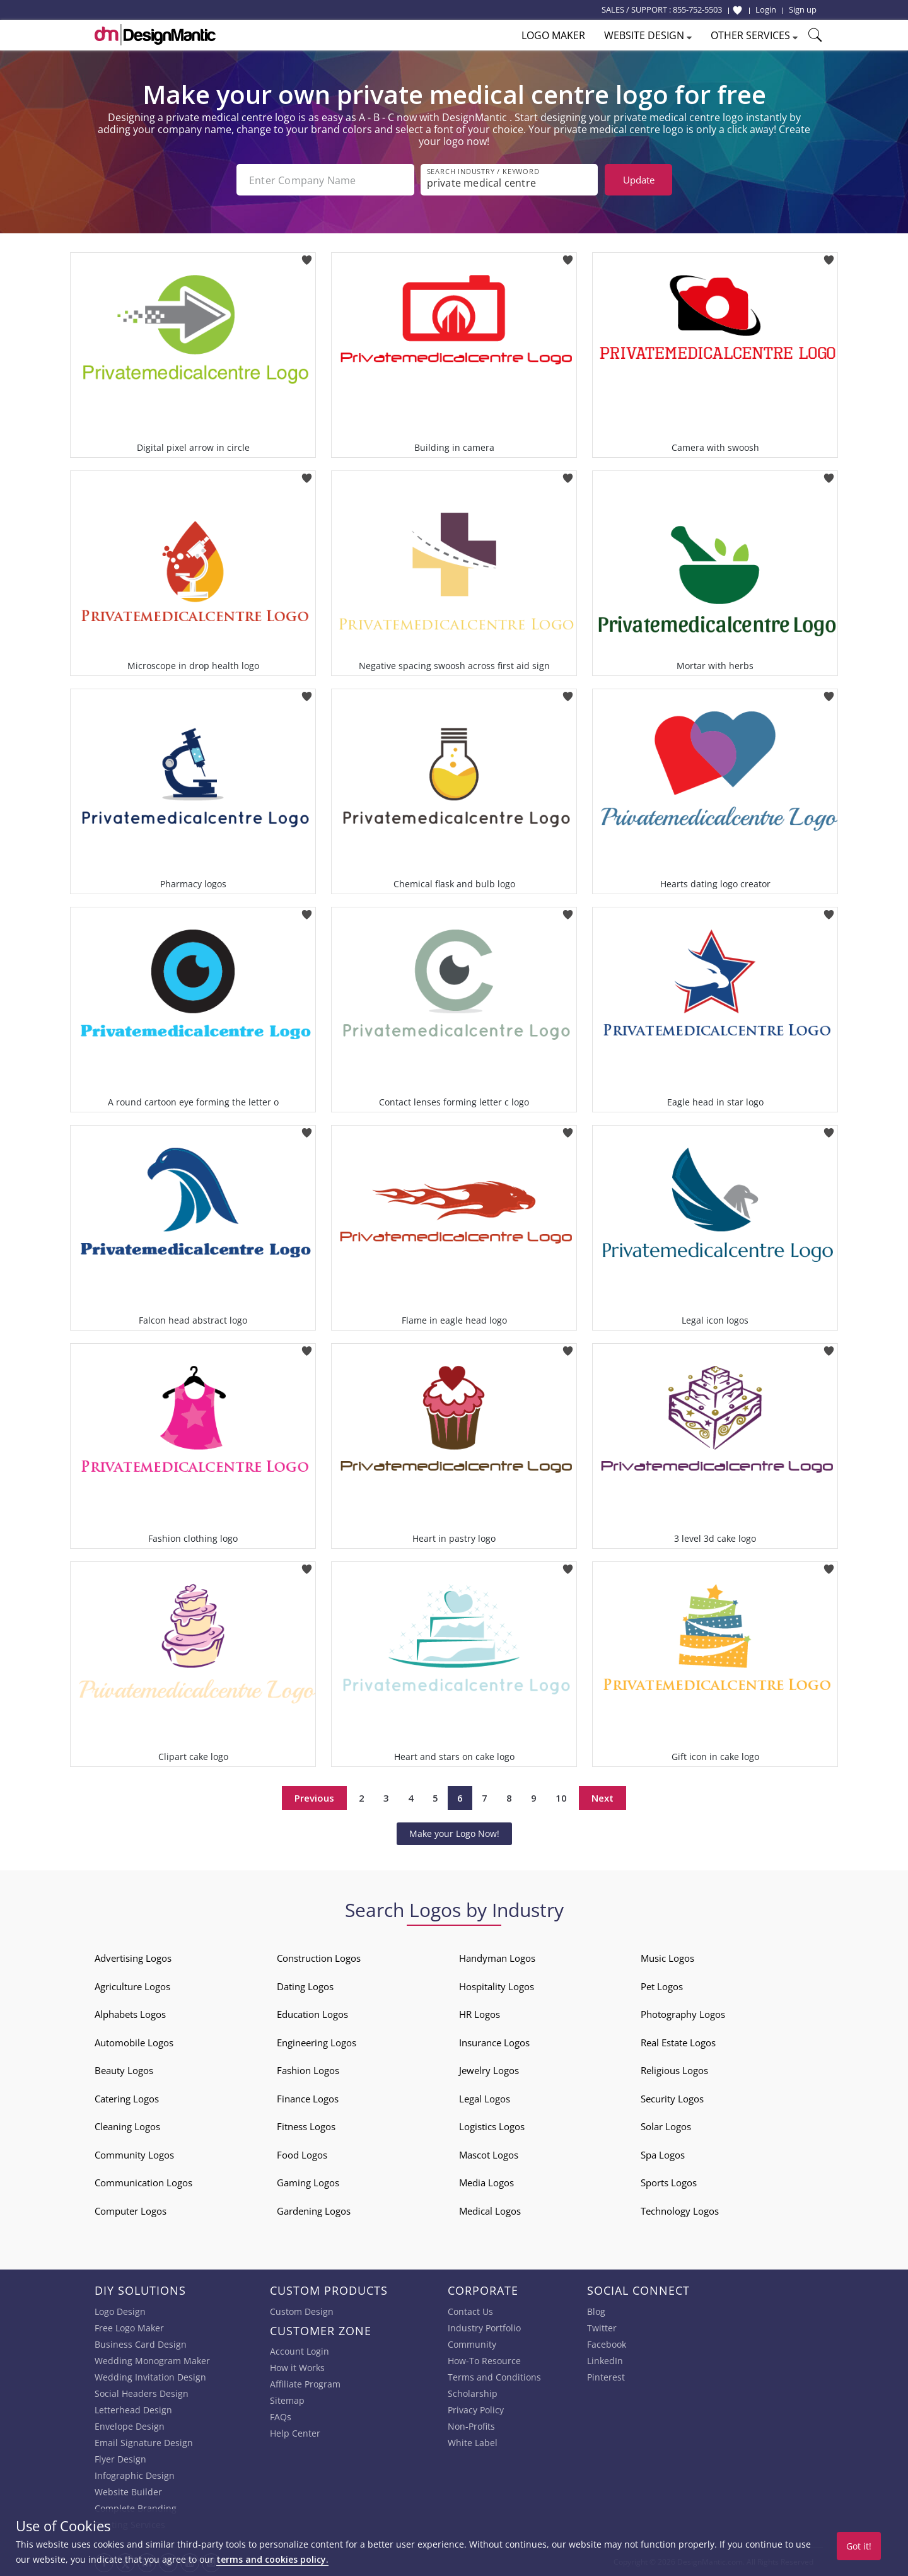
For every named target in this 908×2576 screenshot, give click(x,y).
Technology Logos (680, 2211)
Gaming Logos (308, 2182)
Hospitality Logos (496, 1986)
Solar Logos (666, 2126)
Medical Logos (490, 2211)
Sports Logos (669, 2182)
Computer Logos (130, 2211)
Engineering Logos (316, 2042)
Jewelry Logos (489, 2070)
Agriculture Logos (132, 1986)
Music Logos (667, 1958)
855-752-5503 (697, 9)
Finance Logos (308, 2098)
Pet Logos (662, 1986)
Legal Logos (484, 2098)
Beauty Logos (124, 2070)
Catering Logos (127, 2098)
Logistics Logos (492, 2126)
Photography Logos (683, 2014)
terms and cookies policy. (272, 2559)
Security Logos (672, 2098)
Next (602, 1798)
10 (561, 1798)
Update (639, 179)
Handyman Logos (497, 1958)
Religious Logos (674, 2070)
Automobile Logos (134, 2042)
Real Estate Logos (678, 2042)
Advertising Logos (133, 1958)
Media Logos (486, 2182)
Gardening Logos (314, 2211)
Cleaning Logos (127, 2126)
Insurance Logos (494, 2042)
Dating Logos (305, 1986)
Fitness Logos (306, 2126)
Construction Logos (319, 1958)
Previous (314, 1798)
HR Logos (479, 2014)
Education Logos (312, 2014)
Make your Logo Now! (454, 1833)
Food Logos (302, 2154)
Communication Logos (143, 2182)
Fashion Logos (308, 2070)
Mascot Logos (488, 2154)
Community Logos (134, 2154)
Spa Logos (663, 2154)
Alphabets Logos (130, 2014)
